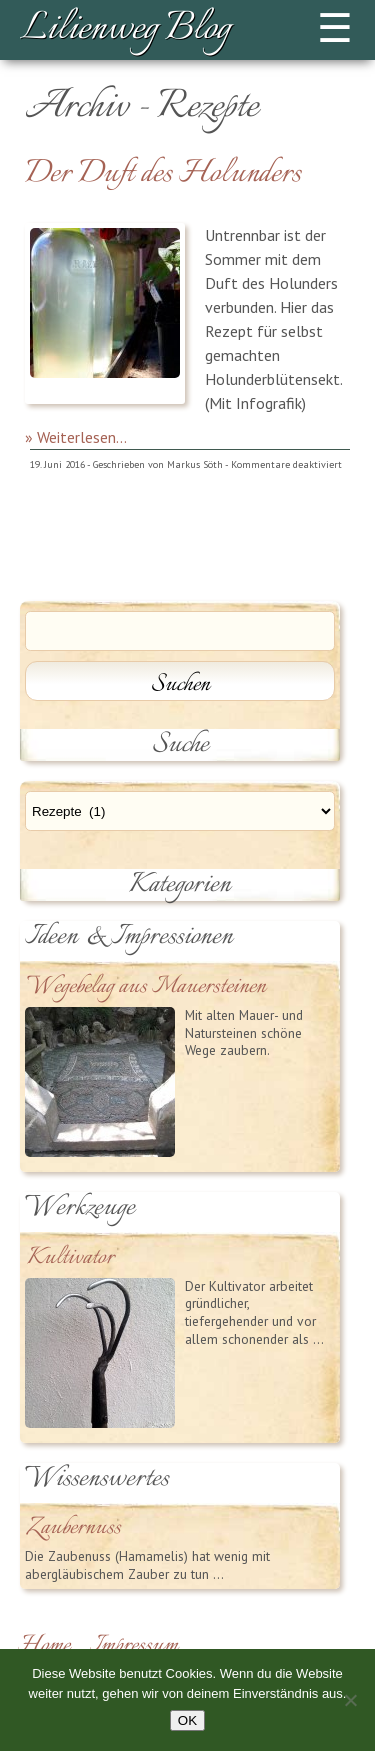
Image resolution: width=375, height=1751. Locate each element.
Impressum (134, 1646)
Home (44, 1646)
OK (187, 1720)
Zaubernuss (74, 1528)
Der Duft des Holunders (163, 174)
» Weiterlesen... (76, 437)
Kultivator (70, 1258)
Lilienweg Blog (125, 30)
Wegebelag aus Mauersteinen (146, 987)
